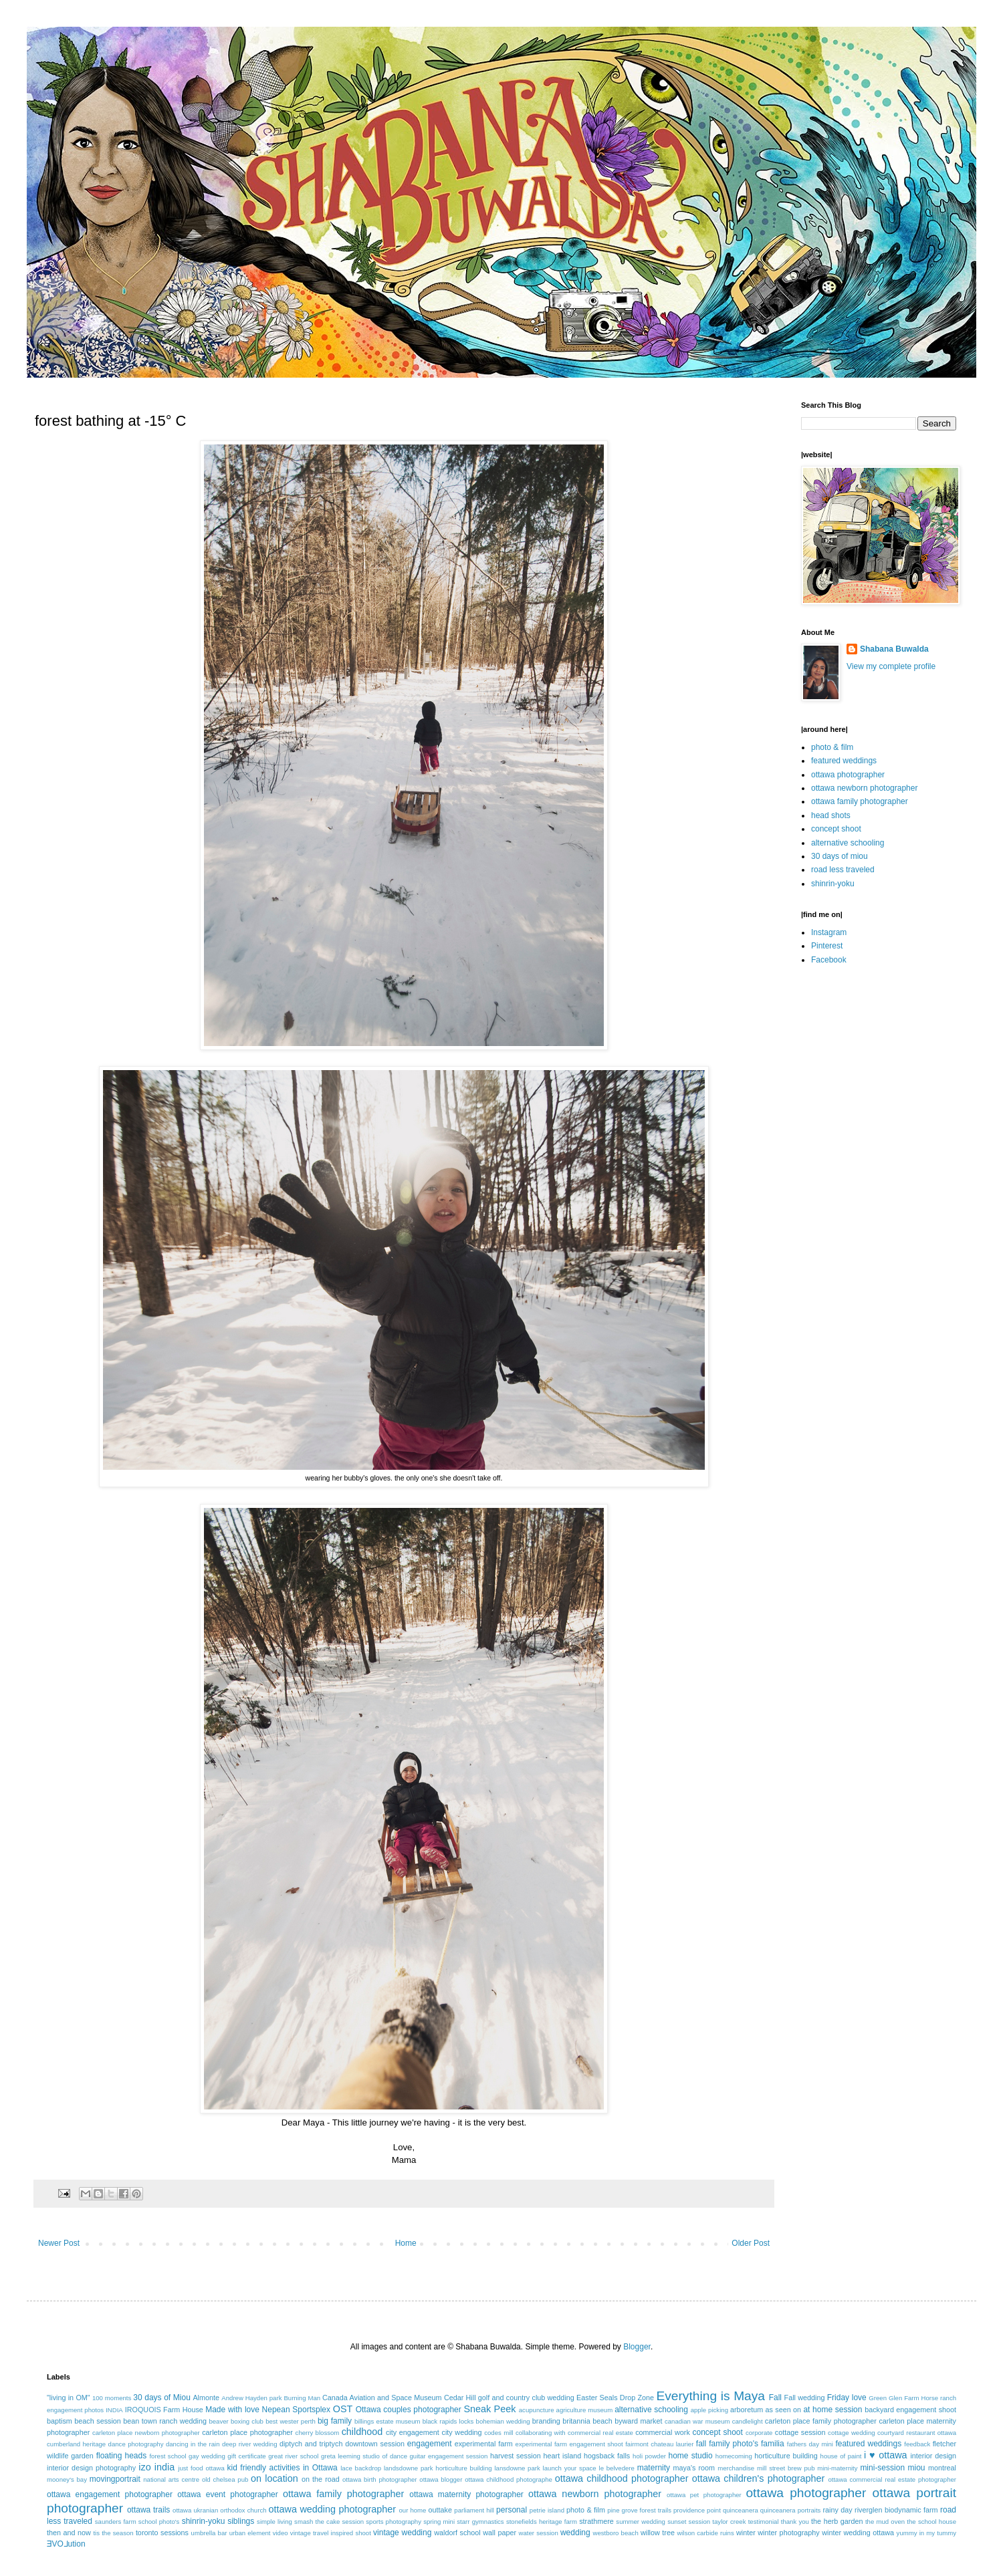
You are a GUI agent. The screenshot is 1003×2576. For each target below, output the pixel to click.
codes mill (498, 2432)
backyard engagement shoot (910, 2410)
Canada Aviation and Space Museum (382, 2398)
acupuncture (536, 2410)
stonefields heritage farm (541, 2521)
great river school (293, 2456)
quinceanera (740, 2510)
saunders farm (115, 2521)
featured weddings (844, 760)
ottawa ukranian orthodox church (219, 2510)
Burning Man (302, 2398)
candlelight (747, 2421)
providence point (697, 2510)
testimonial (763, 2521)
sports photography (393, 2521)
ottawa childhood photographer (622, 2478)
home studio (690, 2455)
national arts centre (171, 2479)
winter (746, 2533)
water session (538, 2533)
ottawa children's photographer (758, 2478)
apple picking (709, 2410)
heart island (563, 2456)
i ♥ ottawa (885, 2455)
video (280, 2533)
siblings (240, 2521)
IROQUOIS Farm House (164, 2410)
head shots (831, 815)
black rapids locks (448, 2421)
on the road (321, 2479)
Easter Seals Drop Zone (615, 2398)
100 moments (111, 2398)
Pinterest (827, 945)
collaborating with (541, 2432)
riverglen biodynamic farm (896, 2510)
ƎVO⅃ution (66, 2544)
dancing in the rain (193, 2444)
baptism (59, 2421)
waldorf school (457, 2533)
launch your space (569, 2468)
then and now (69, 2533)
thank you (795, 2521)
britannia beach (587, 2421)
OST (343, 2409)
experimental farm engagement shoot (569, 2444)
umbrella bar (209, 2533)
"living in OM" (68, 2398)
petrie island (547, 2510)
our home (412, 2510)
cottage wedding (851, 2432)
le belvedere (617, 2468)
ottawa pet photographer (704, 2494)
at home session (832, 2409)
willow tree (658, 2533)
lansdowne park (517, 2468)
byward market (638, 2421)
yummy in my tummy (927, 2533)
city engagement (412, 2432)
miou (916, 2467)
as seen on (784, 2410)
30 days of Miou (162, 2397)
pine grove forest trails (639, 2510)
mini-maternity (837, 2468)
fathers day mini (810, 2444)
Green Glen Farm (894, 2398)
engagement (429, 2443)
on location (274, 2478)
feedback (917, 2444)
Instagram (829, 932)
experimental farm (484, 2444)
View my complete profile (891, 666)
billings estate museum (387, 2421)
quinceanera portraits (790, 2510)
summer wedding (640, 2521)
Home (406, 2243)
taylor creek (729, 2521)
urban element (250, 2533)
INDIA (114, 2410)
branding (546, 2421)
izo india (156, 2467)
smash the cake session (329, 2521)
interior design (933, 2456)
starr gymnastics (480, 2521)
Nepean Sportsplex (296, 2409)
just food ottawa (201, 2468)
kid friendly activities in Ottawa (282, 2467)
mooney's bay (67, 2479)
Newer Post (59, 2243)
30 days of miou (839, 856)
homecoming (733, 2456)
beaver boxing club (236, 2421)
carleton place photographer (247, 2432)
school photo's (159, 2521)
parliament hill (474, 2510)
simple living (274, 2521)
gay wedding (207, 2456)
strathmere (596, 2521)
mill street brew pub (786, 2468)
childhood (362, 2431)
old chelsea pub (225, 2479)
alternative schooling (847, 843)
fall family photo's (727, 2443)
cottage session (800, 2432)
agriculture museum (584, 2410)
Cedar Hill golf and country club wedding (509, 2398)
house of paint (841, 2456)
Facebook (829, 959)
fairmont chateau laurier (659, 2444)
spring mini (439, 2521)
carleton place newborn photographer (146, 2432)
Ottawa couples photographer (408, 2409)
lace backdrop (360, 2468)
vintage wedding (402, 2532)
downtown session (375, 2444)
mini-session (882, 2467)
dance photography (136, 2444)
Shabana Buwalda (894, 649)
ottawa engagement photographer (110, 2494)
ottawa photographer (848, 774)
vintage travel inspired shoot (330, 2533)
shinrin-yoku (833, 883)
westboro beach (616, 2533)
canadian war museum (697, 2421)
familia (772, 2443)
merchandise (735, 2468)
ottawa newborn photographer (864, 788)
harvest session (515, 2456)
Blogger (637, 2346)
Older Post (751, 2243)
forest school (167, 2456)
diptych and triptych (311, 2444)
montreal (942, 2468)
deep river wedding (249, 2444)
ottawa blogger (440, 2479)
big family (335, 2421)
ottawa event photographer (227, 2494)
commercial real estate (600, 2432)
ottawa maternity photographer (466, 2494)
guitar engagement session (449, 2456)
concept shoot (836, 828)
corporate (759, 2432)
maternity (653, 2467)
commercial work (662, 2432)
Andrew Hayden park (251, 2398)
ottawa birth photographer (379, 2479)
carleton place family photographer (821, 2421)
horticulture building (785, 2456)
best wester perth (290, 2421)
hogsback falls (607, 2456)
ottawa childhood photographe (508, 2479)
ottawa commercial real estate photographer (892, 2479)
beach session (97, 2421)
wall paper (499, 2533)
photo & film (832, 747)
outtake (440, 2510)
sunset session (688, 2521)
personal (511, 2510)
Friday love (847, 2397)
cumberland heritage (76, 2444)
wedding (575, 2532)
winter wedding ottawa (858, 2533)
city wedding (461, 2432)
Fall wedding (804, 2398)
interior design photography (91, 2468)
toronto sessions (162, 2533)
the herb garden (837, 2521)
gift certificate (246, 2456)
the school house (931, 2521)
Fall (775, 2397)
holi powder (649, 2456)
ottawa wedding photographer (332, 2509)
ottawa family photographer (859, 801)
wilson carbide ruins (705, 2533)
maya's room (694, 2468)
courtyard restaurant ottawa (916, 2432)
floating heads (121, 2455)
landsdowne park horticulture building (438, 2468)
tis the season (113, 2533)
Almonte (206, 2398)
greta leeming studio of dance (364, 2456)
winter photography (788, 2533)
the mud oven (885, 2521)
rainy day (837, 2510)
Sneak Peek (489, 2409)
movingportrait (115, 2479)
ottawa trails (148, 2510)
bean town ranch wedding (165, 2421)
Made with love (232, 2409)
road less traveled (843, 869)
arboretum (746, 2410)
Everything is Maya (710, 2396)
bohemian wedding (503, 2421)
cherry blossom (318, 2432)
